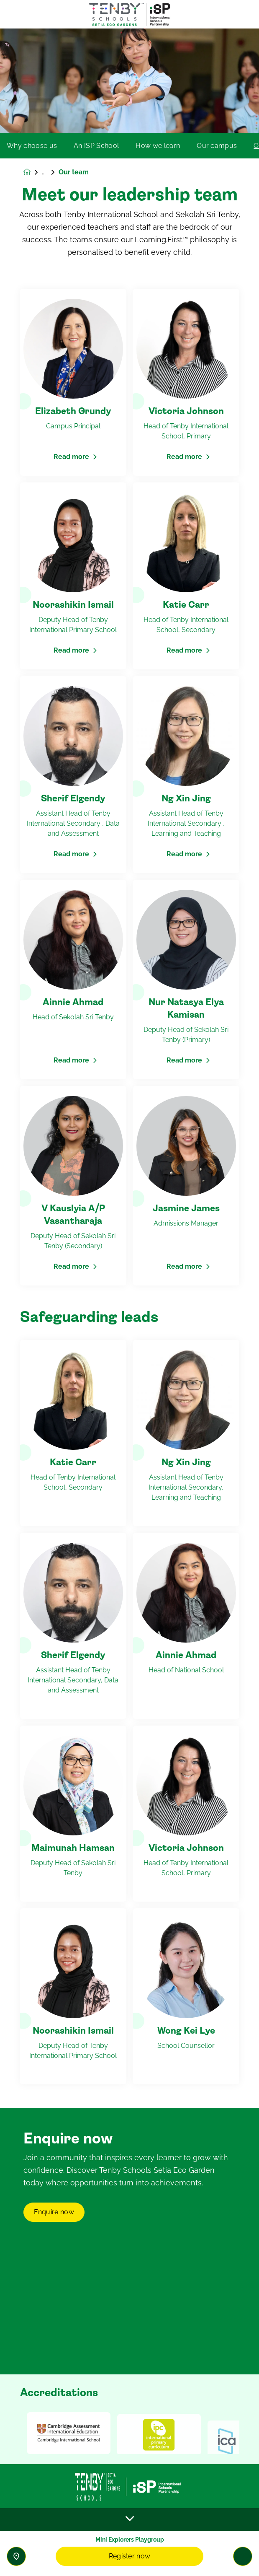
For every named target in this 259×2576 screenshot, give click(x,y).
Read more (71, 457)
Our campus (217, 146)
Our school (50, 172)
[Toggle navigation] (242, 2556)
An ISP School (96, 146)
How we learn (158, 146)
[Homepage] (32, 172)
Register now (130, 2556)
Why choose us (32, 146)
